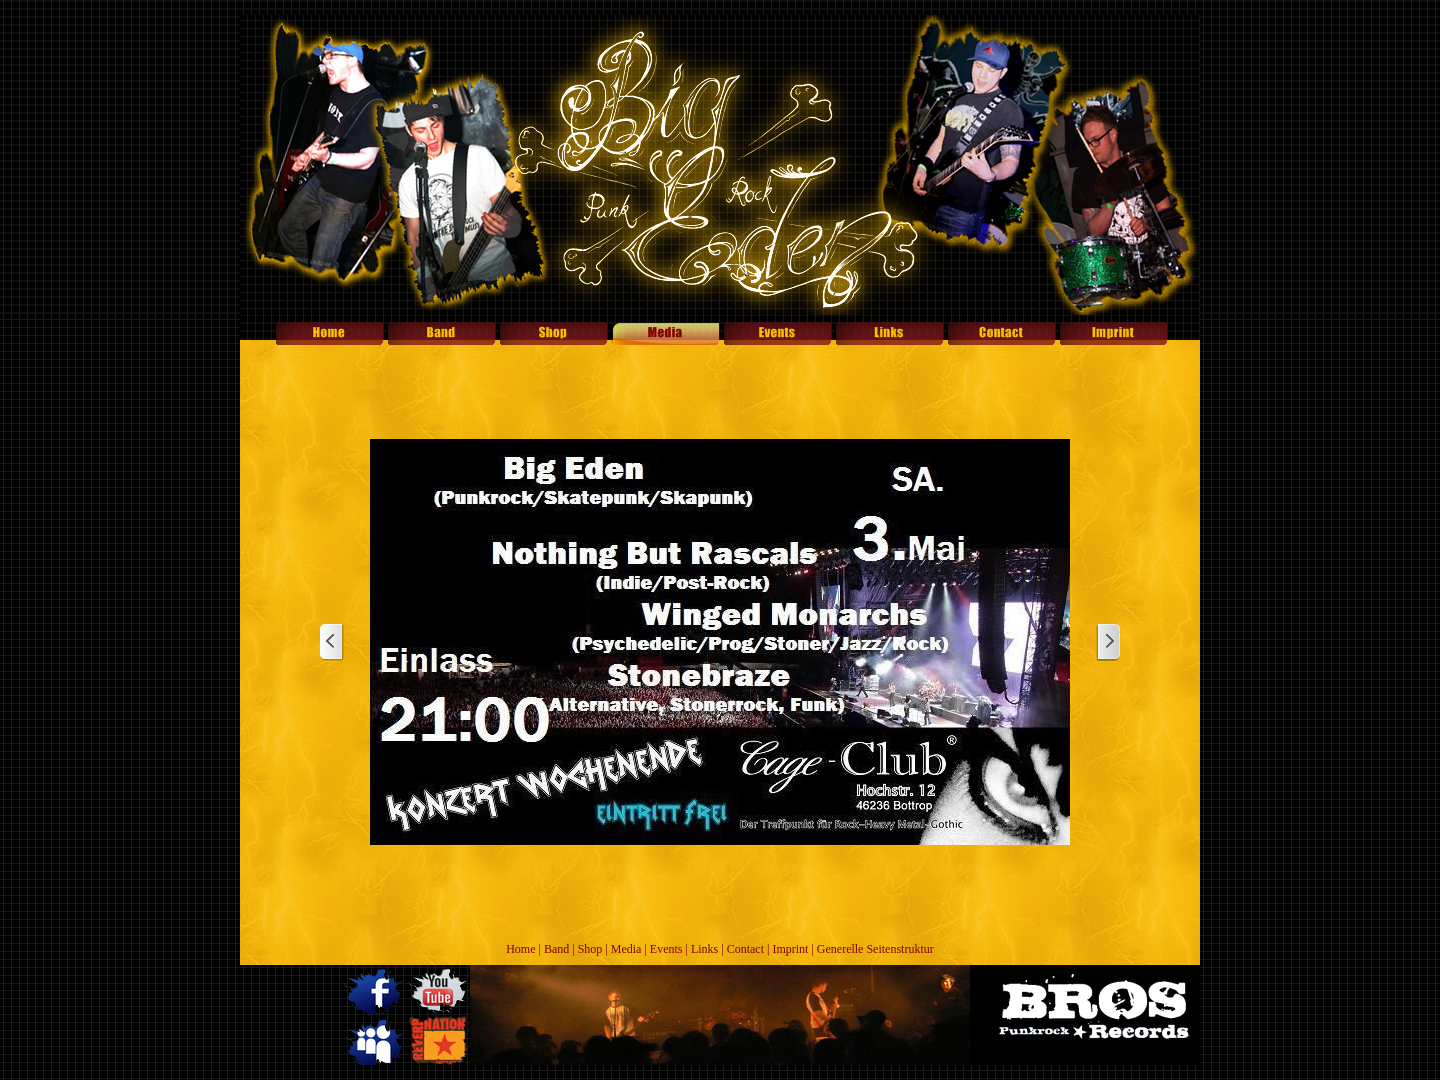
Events (666, 949)
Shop (590, 949)
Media (626, 949)
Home (520, 949)
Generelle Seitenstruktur (875, 949)
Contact (745, 949)
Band (556, 949)
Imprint (790, 949)
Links (704, 949)
